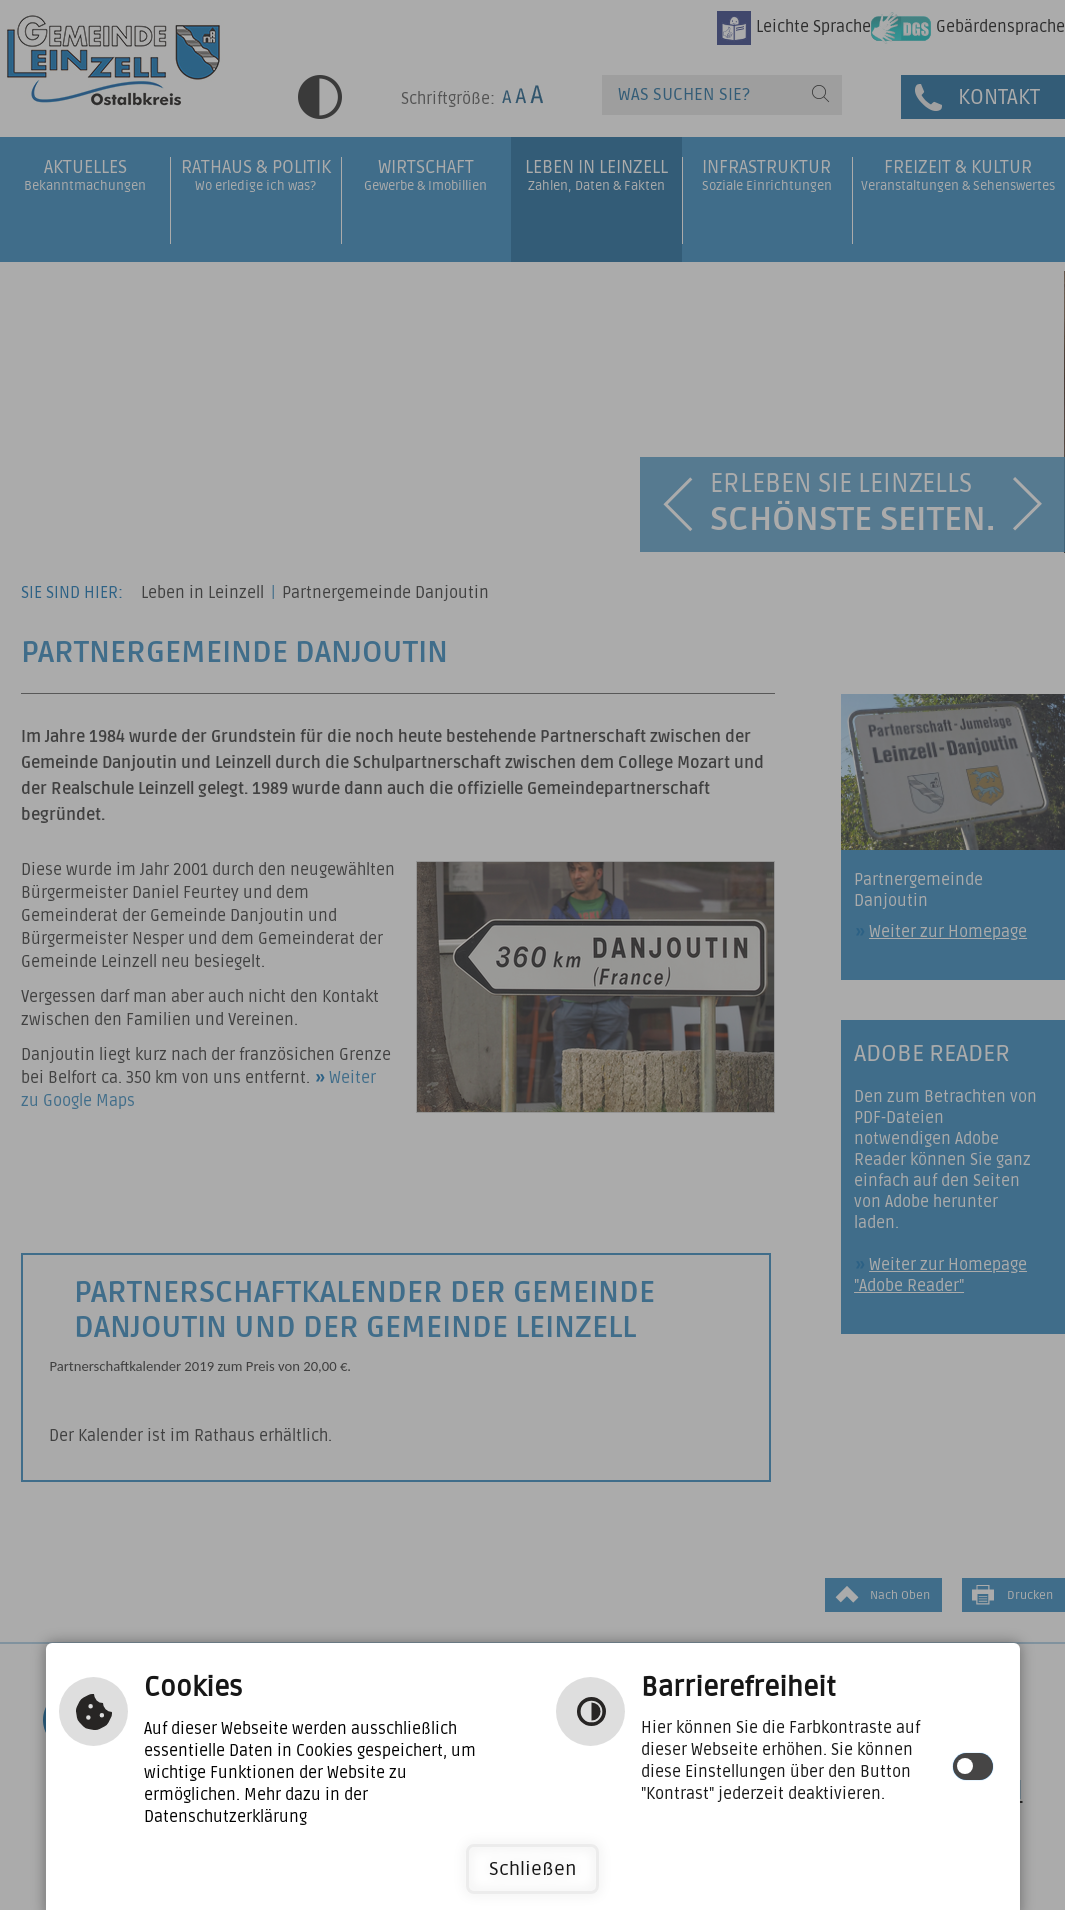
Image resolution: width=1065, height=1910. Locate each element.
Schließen (532, 1869)
